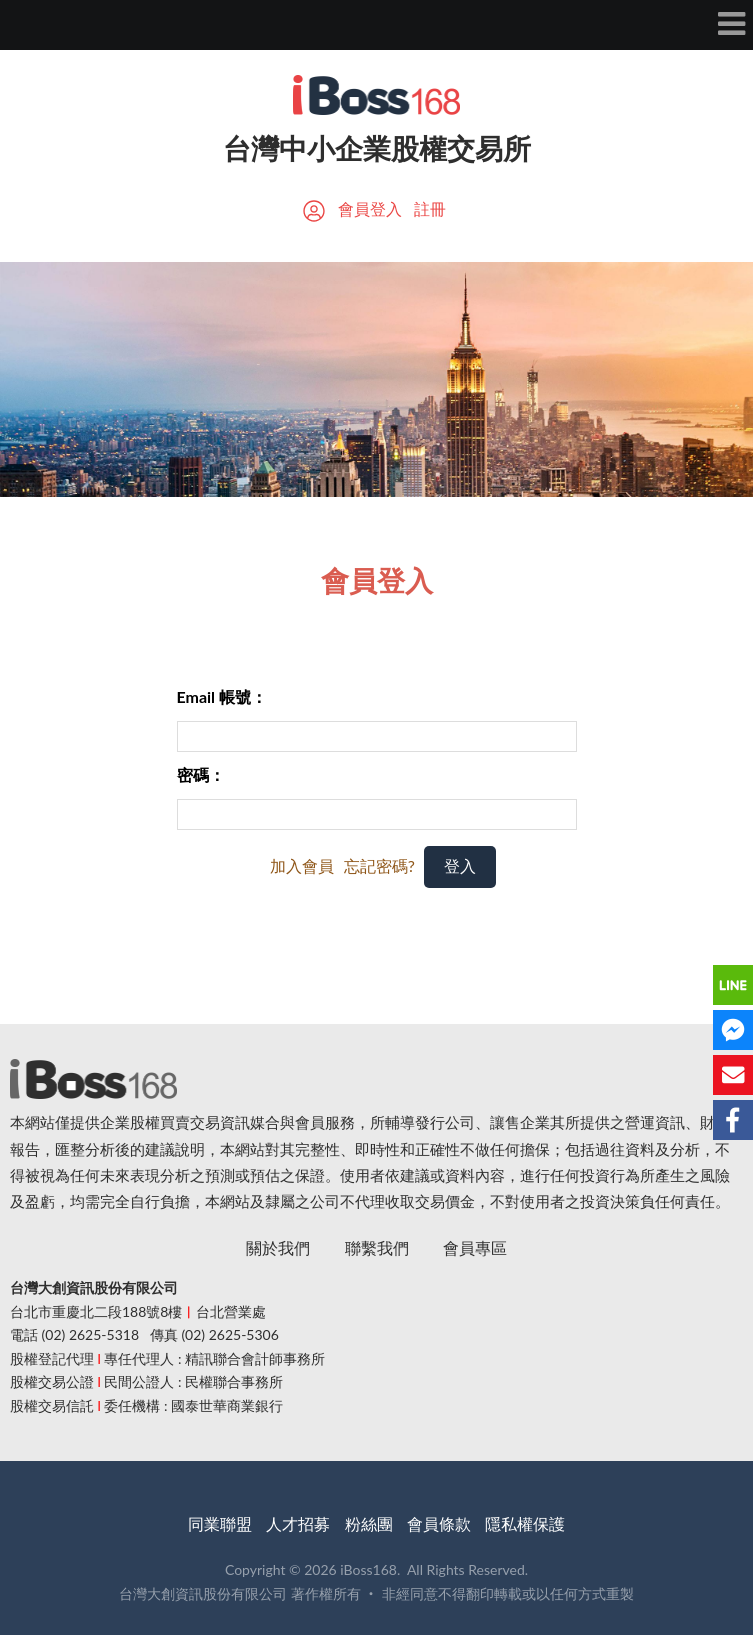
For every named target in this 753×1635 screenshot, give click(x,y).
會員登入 (370, 208)
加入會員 (302, 865)
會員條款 (439, 1523)
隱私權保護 (525, 1523)
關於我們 (278, 1247)
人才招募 (298, 1523)
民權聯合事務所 (234, 1381)
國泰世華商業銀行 (227, 1405)
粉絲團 (369, 1523)
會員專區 (475, 1247)
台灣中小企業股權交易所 (377, 148)
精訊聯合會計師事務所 (255, 1358)
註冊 (430, 208)
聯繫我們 (377, 1247)
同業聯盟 (220, 1523)
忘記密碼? (379, 865)
